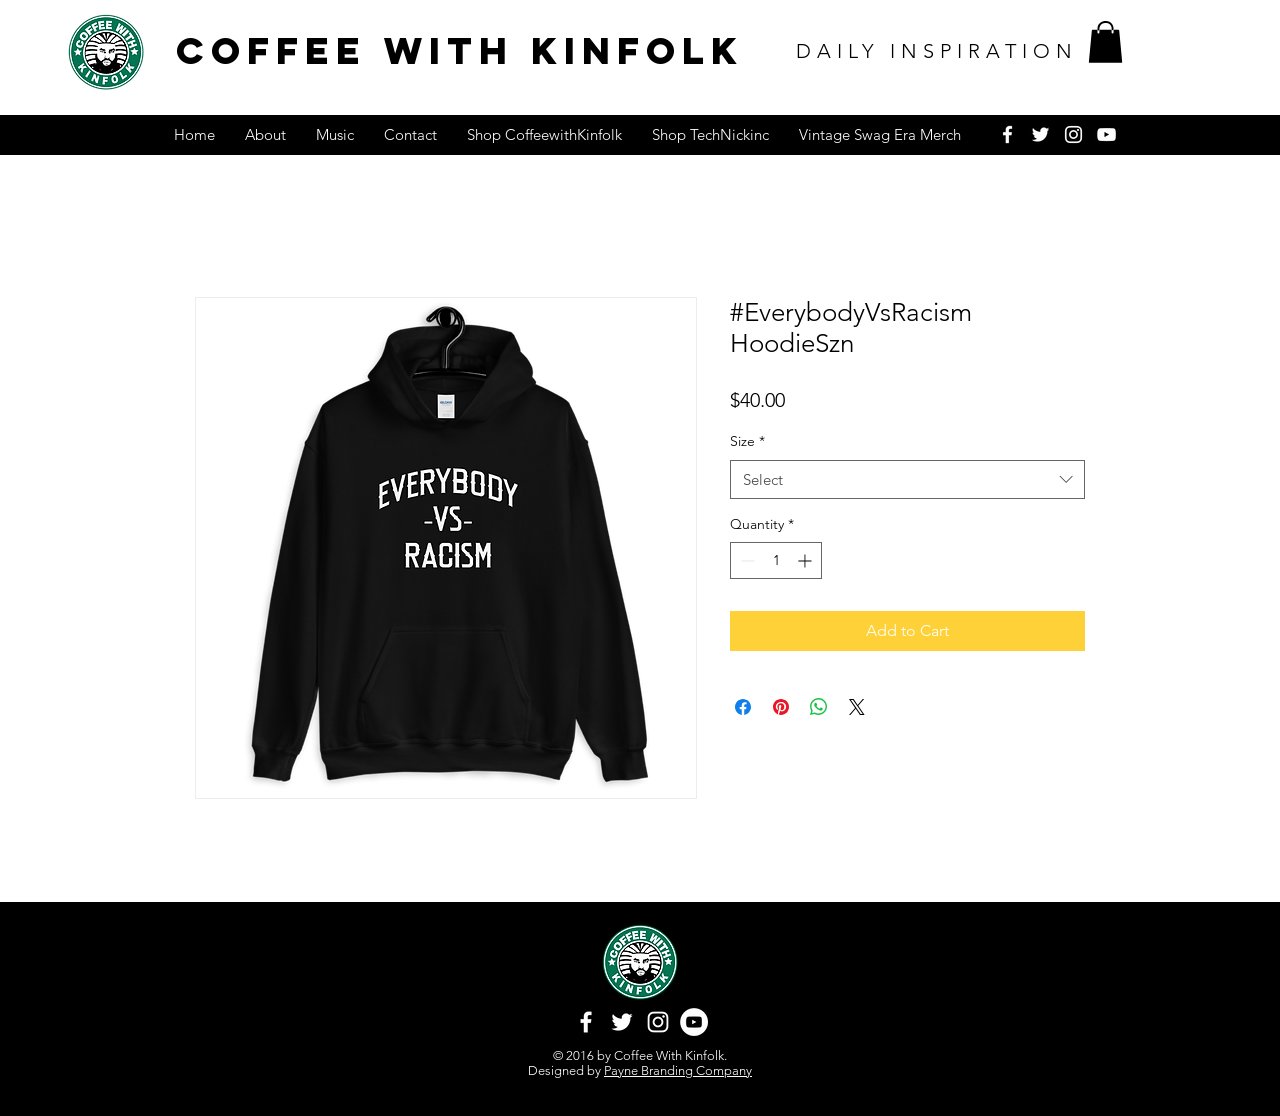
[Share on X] (857, 707)
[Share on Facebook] (743, 707)
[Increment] (806, 560)
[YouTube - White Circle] (694, 1022)
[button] (1105, 42)
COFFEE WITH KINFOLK (460, 50)
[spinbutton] (776, 560)
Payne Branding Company (678, 1070)
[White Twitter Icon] (1040, 134)
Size (747, 441)
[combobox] (907, 479)
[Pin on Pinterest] (781, 707)
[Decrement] (745, 560)
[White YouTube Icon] (1106, 134)
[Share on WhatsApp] (819, 707)
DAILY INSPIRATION (937, 51)
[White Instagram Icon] (1073, 134)
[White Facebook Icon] (1007, 134)
